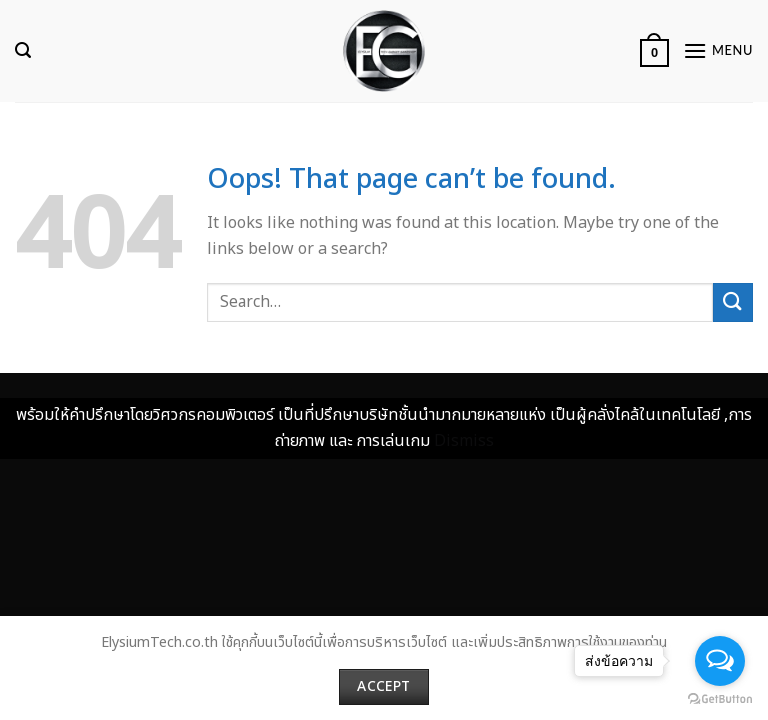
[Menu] (718, 50)
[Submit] (733, 302)
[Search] (23, 50)
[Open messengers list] (720, 661)
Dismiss (464, 441)
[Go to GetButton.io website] (720, 699)
